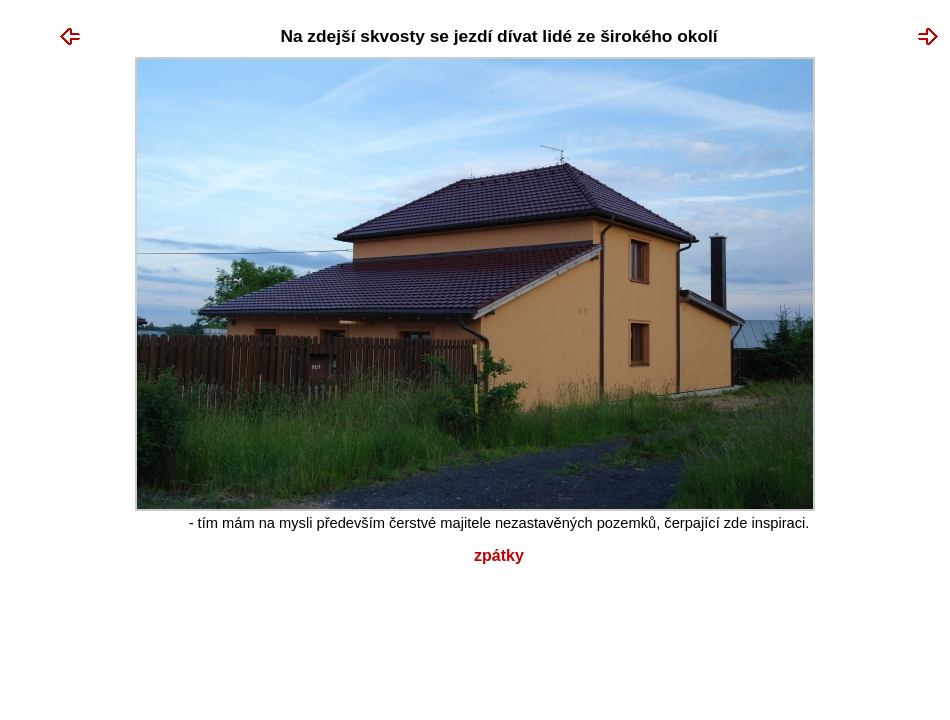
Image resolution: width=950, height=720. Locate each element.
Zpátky (499, 555)
